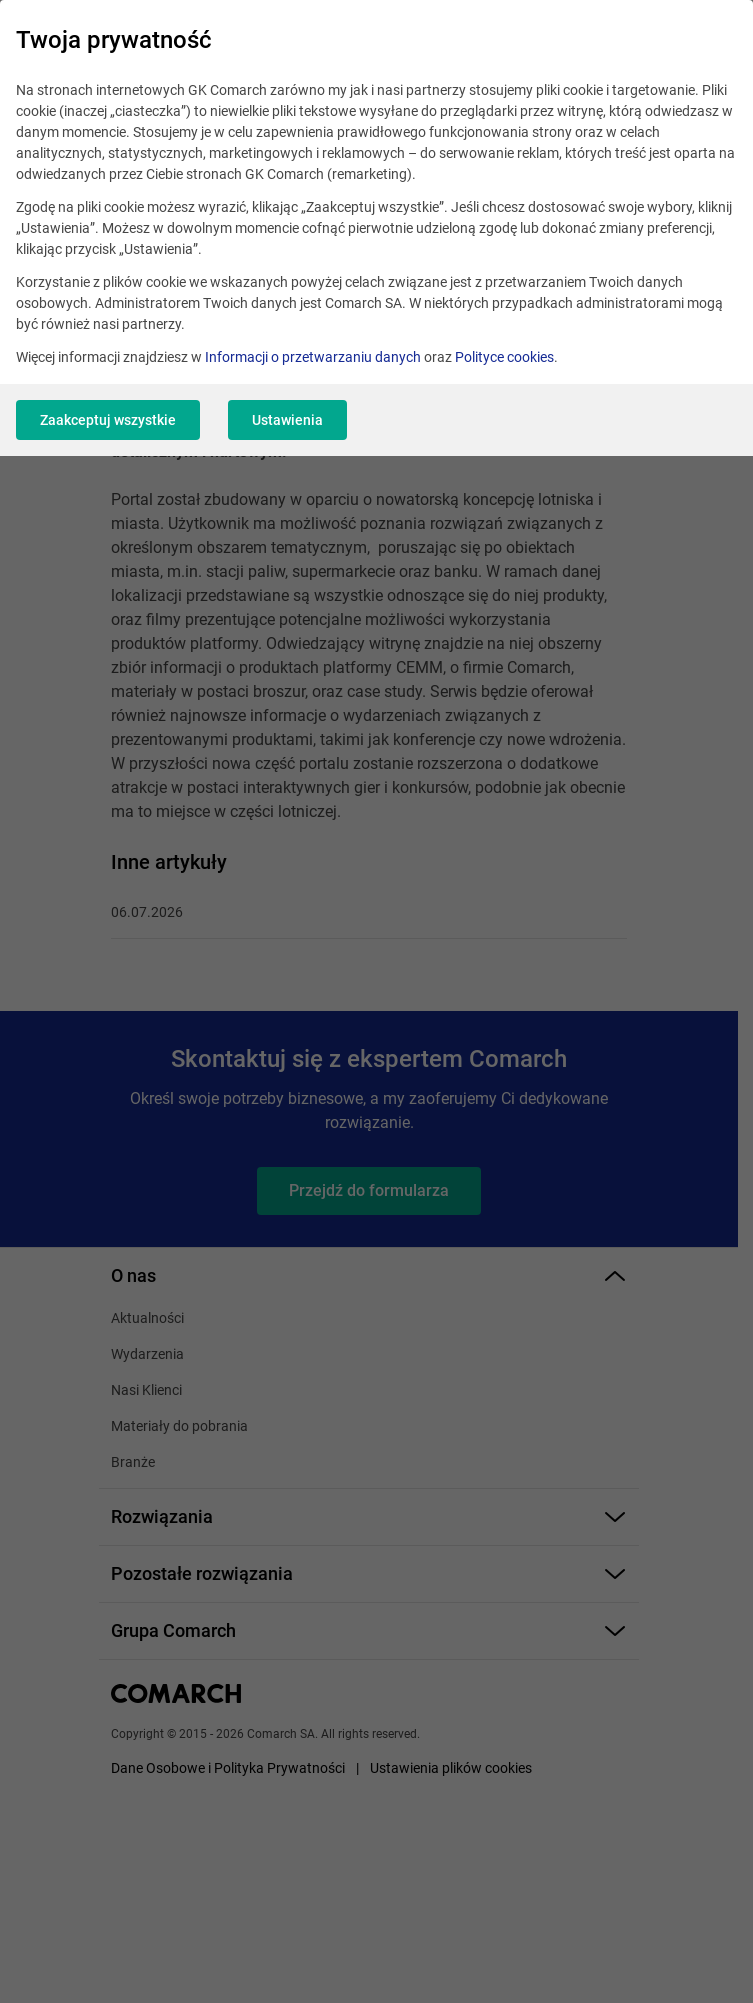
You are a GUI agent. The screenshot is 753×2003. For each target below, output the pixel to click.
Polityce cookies (504, 357)
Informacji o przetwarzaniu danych (313, 357)
